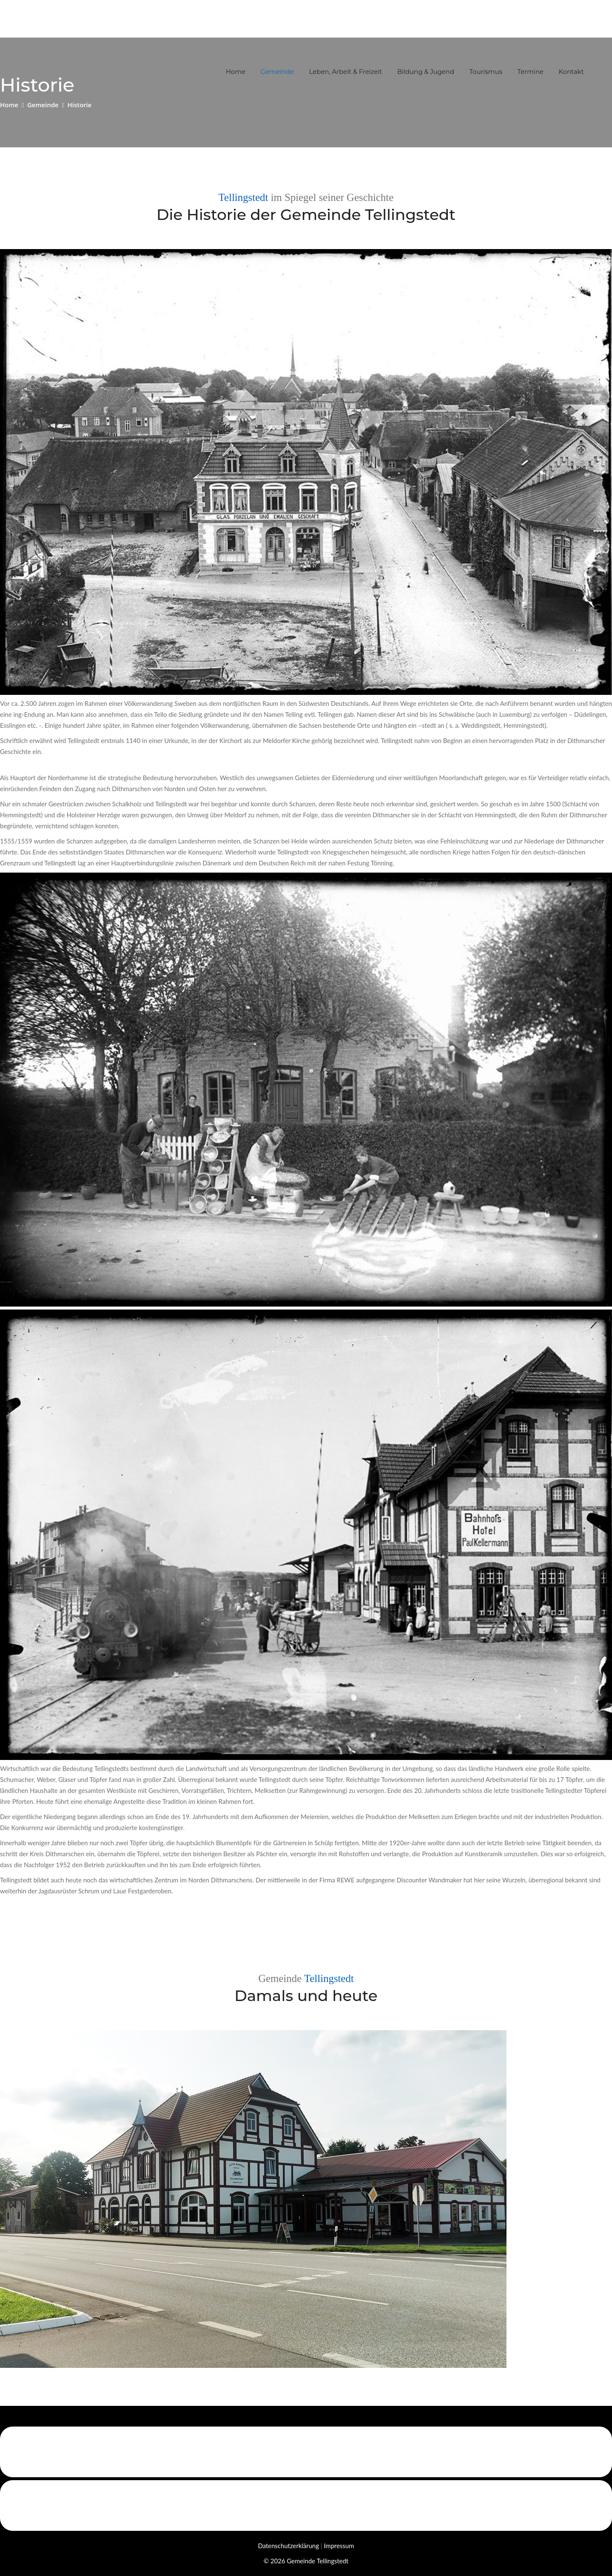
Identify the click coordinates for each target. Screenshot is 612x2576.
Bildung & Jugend (425, 72)
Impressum (339, 2545)
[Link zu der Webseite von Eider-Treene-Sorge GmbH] (306, 2452)
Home (236, 72)
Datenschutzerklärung (288, 2545)
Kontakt (571, 72)
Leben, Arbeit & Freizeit (345, 72)
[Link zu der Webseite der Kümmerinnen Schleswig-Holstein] (306, 2505)
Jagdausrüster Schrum (68, 1891)
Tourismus (485, 72)
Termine (530, 72)
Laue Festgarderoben (142, 1891)
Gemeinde (277, 72)
